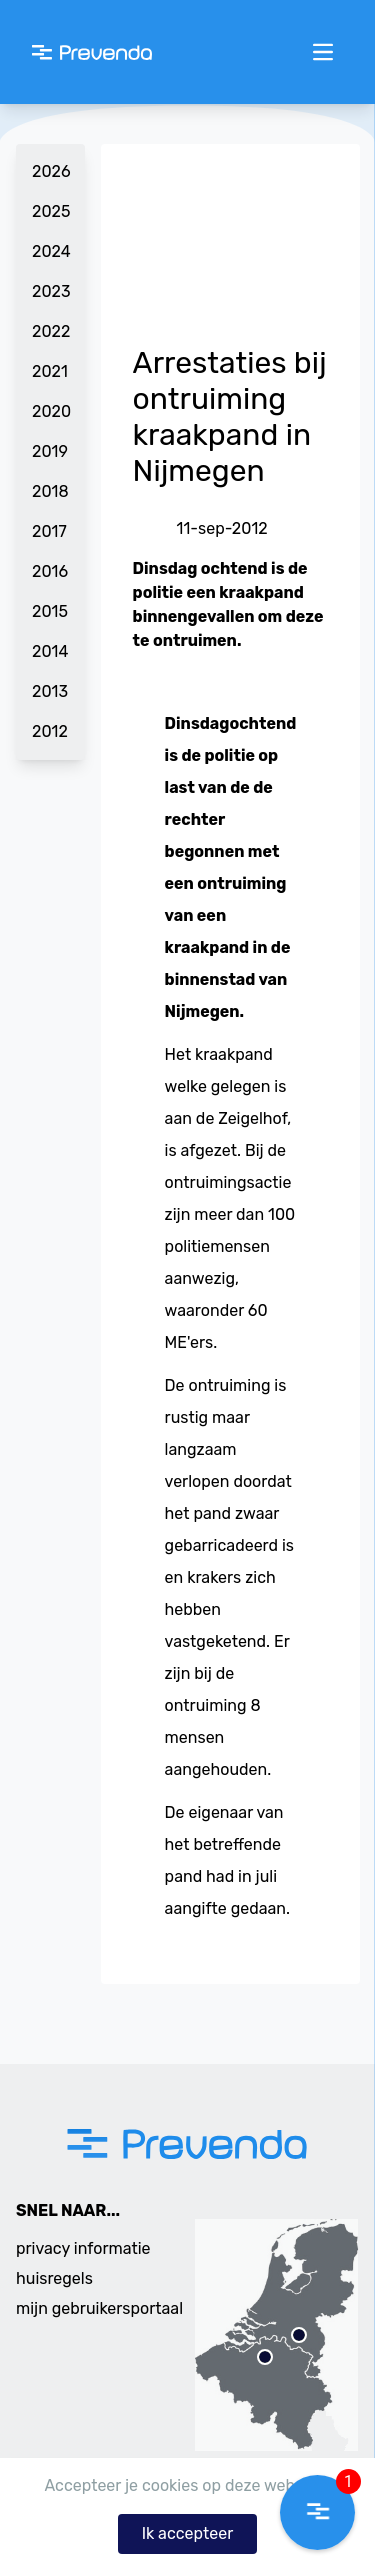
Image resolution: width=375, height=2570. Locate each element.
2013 (50, 691)
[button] (317, 2512)
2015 (50, 611)
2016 (50, 571)
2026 (50, 171)
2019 (50, 451)
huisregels (54, 2278)
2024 (50, 251)
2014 (50, 651)
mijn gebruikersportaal (99, 2308)
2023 (50, 291)
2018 (50, 491)
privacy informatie (83, 2248)
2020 (50, 411)
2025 (50, 211)
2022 (50, 331)
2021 (50, 371)
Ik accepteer (188, 2533)
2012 (50, 731)
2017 (49, 531)
